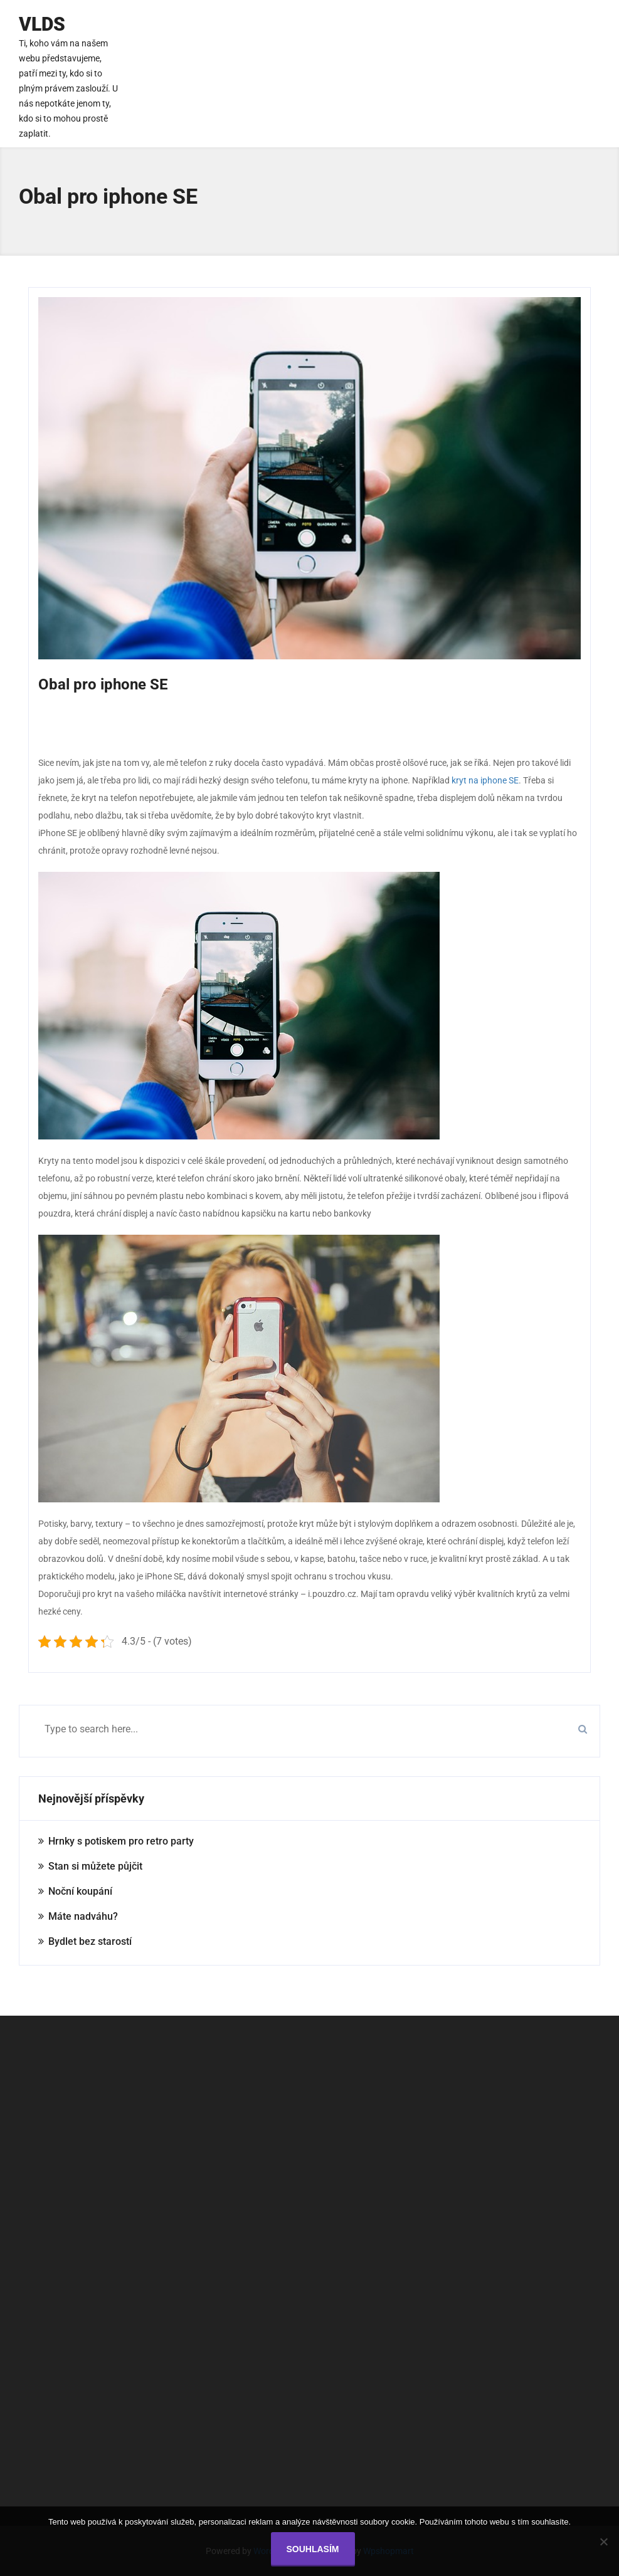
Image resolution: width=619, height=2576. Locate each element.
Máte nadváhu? (83, 1916)
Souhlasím (313, 2549)
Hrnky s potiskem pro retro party (121, 1841)
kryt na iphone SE (485, 780)
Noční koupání (80, 1891)
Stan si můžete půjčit (95, 1866)
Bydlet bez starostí (90, 1941)
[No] (603, 2541)
